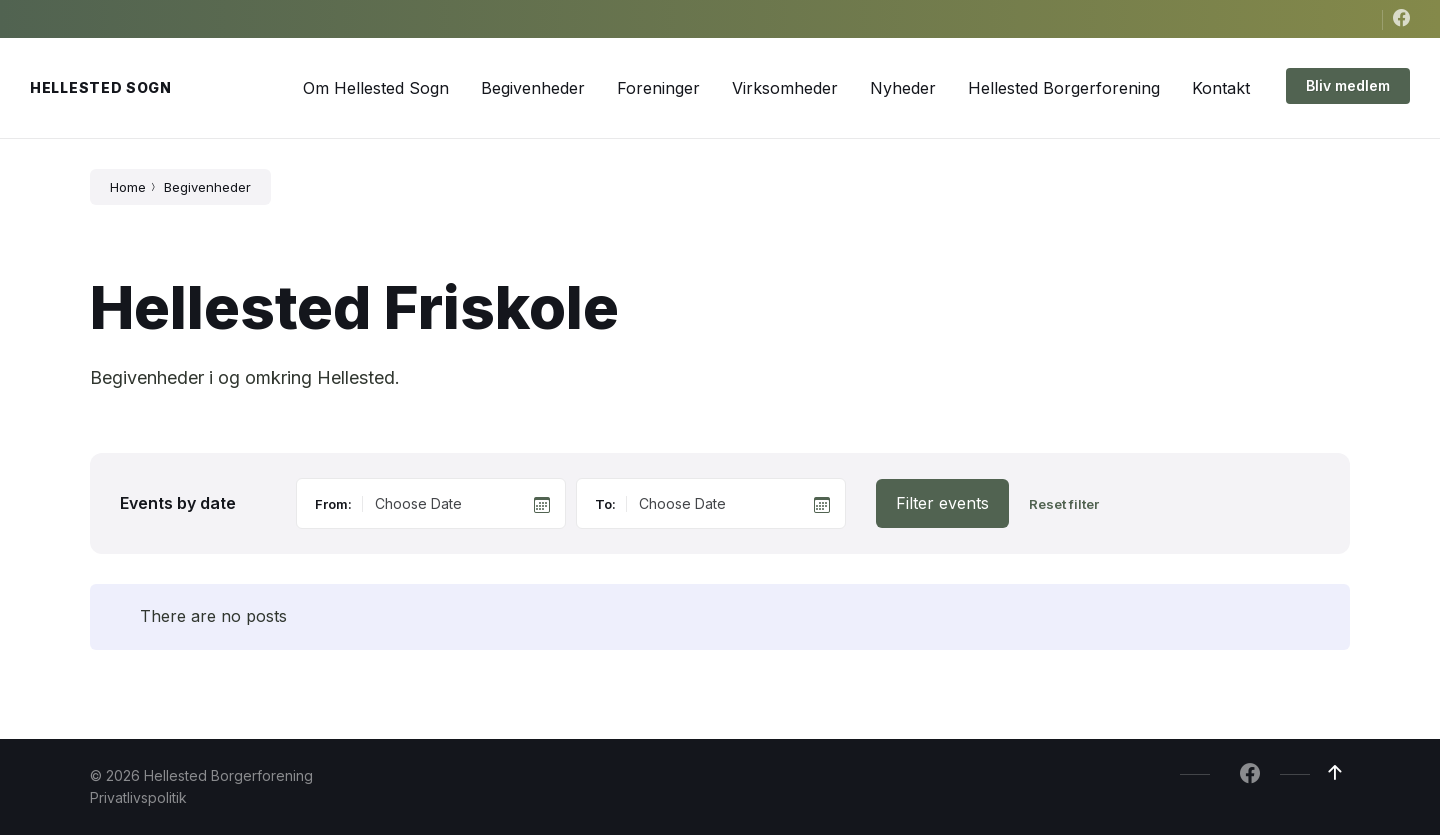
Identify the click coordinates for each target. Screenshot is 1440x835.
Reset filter (1064, 504)
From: (333, 504)
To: (605, 504)
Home (128, 187)
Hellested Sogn (101, 87)
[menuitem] (376, 88)
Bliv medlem (1348, 85)
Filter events (942, 503)
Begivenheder (207, 187)
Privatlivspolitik (138, 797)
